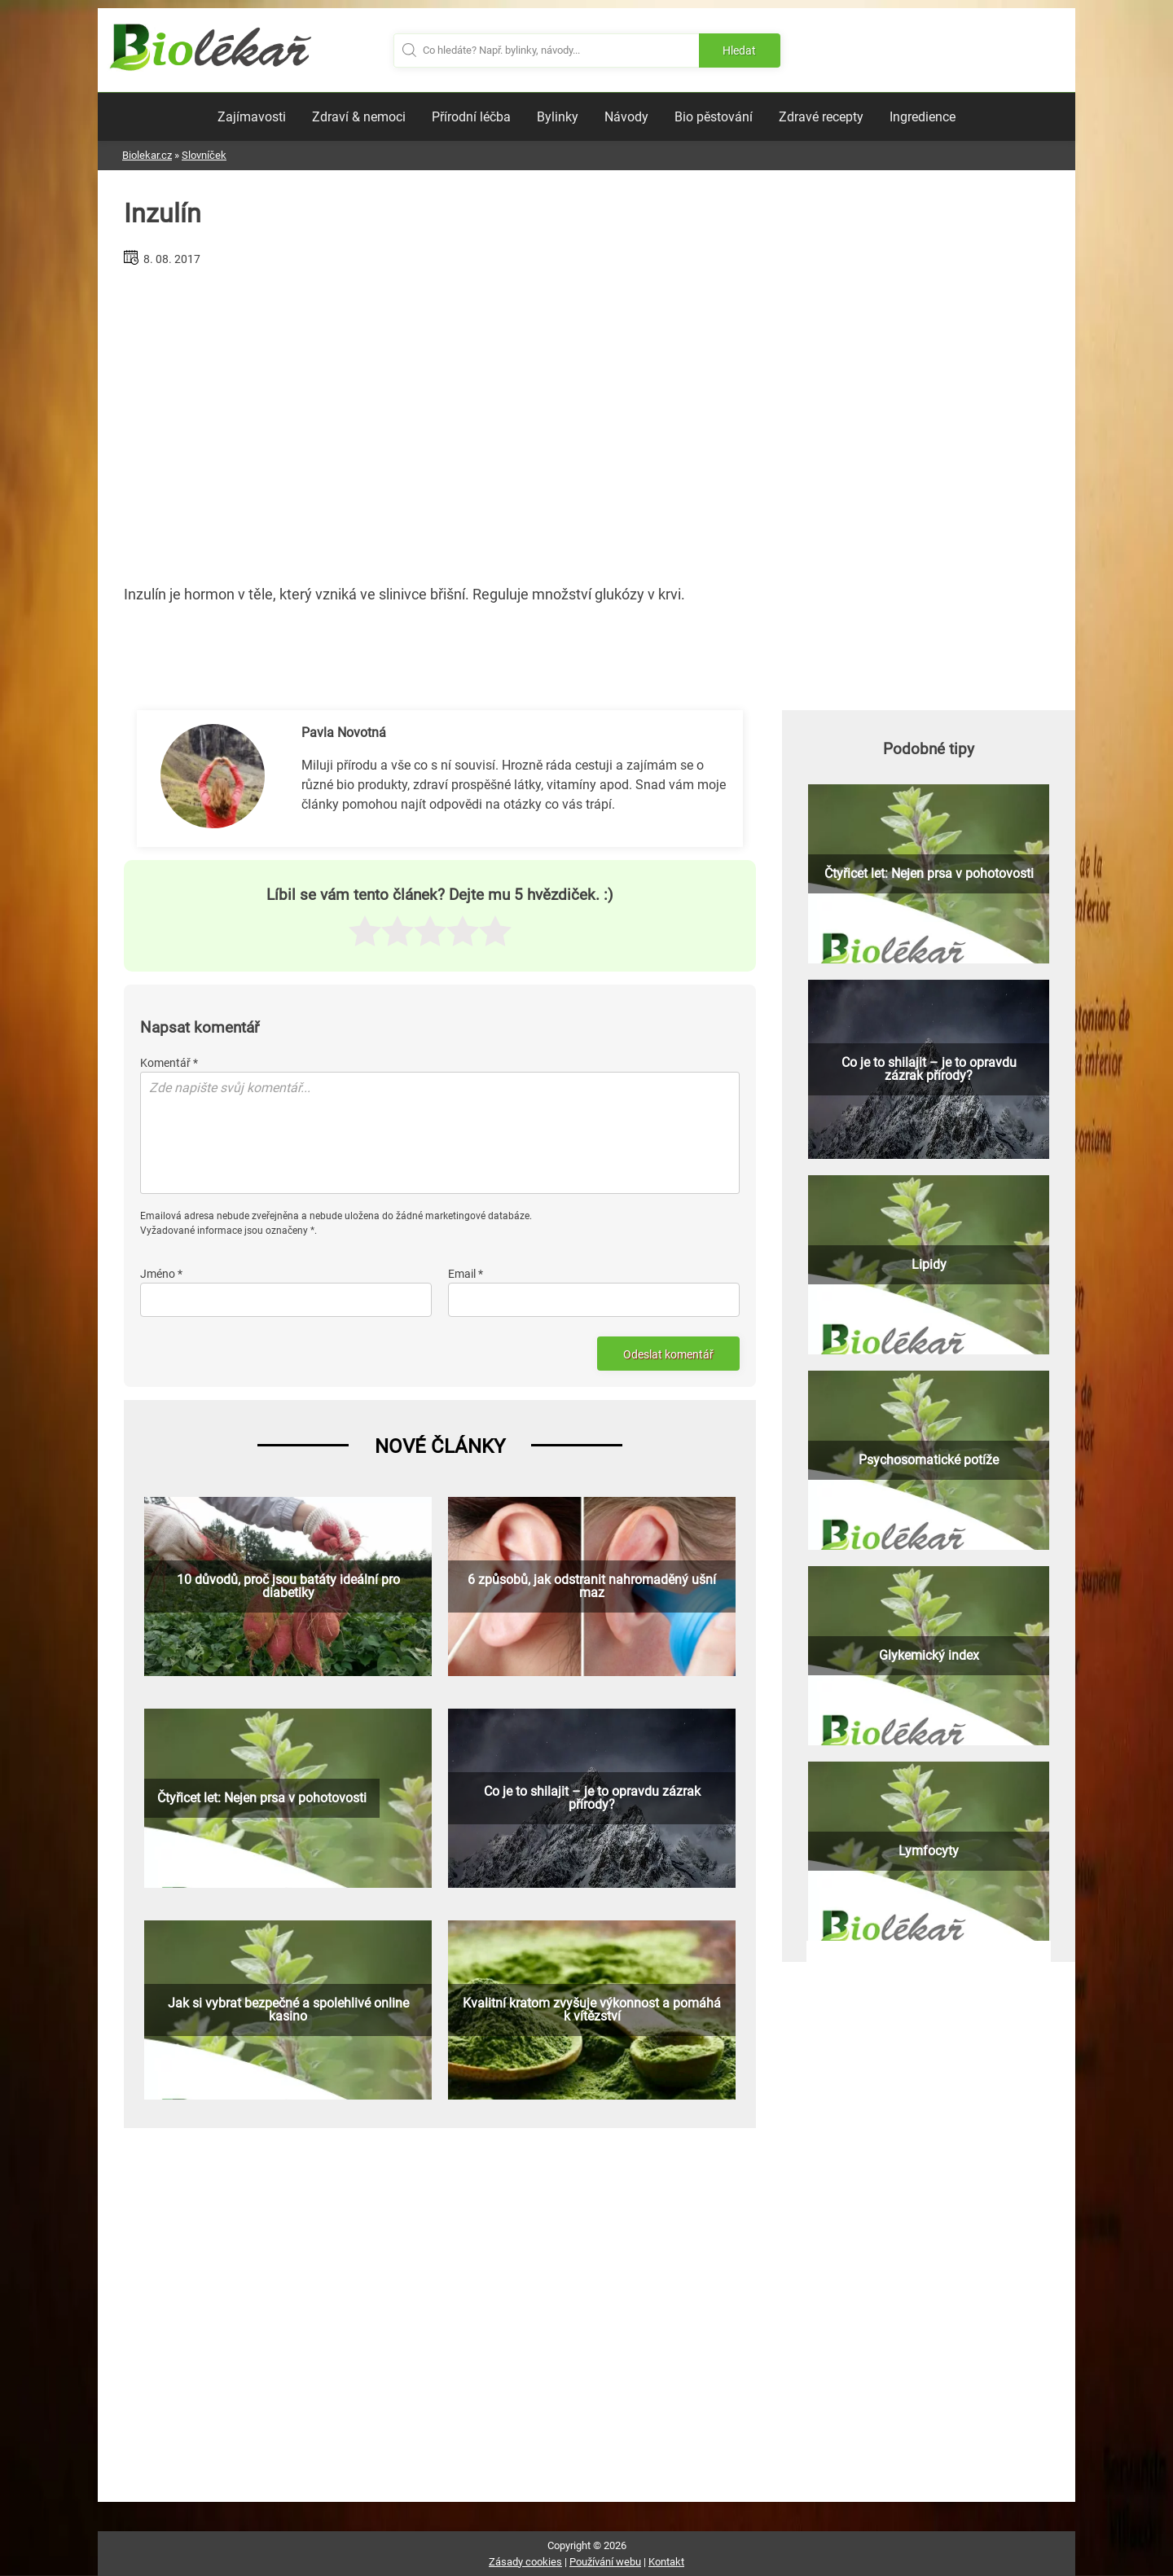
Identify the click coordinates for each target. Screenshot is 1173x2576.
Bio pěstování (713, 117)
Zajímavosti (251, 117)
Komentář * (169, 1062)
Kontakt (666, 2562)
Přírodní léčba (471, 117)
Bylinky (557, 117)
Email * (465, 1273)
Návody (626, 117)
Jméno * (161, 1273)
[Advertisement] (439, 418)
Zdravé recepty (821, 117)
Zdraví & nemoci (359, 117)
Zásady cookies (525, 2562)
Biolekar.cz (147, 155)
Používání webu (605, 2562)
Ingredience (923, 117)
